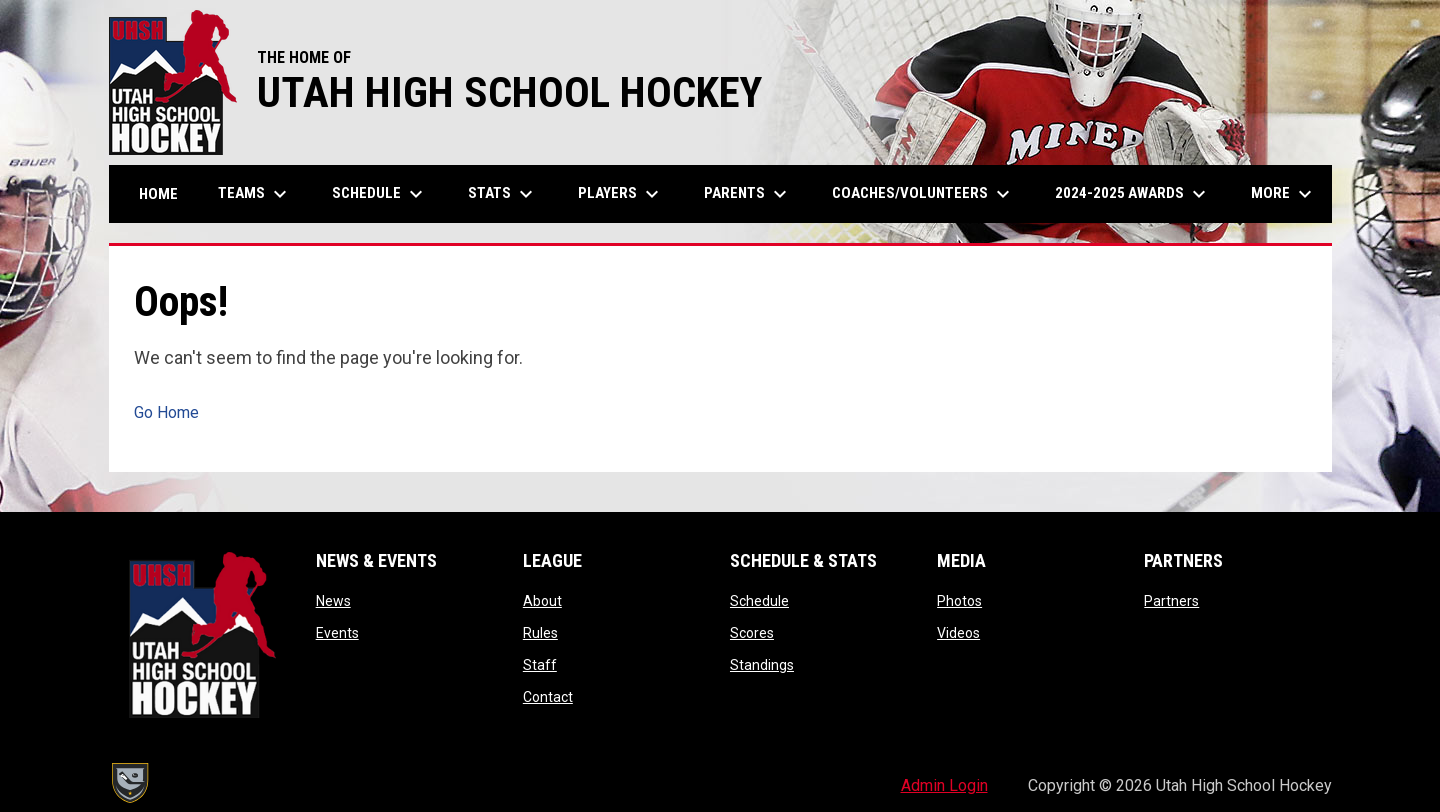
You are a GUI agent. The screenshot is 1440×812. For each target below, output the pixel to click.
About (542, 601)
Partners (1171, 601)
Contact (548, 697)
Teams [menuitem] (255, 194)
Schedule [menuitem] (380, 194)
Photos (959, 601)
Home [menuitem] (158, 194)
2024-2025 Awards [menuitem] (1133, 194)
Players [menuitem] (621, 194)
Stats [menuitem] (503, 194)
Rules (540, 633)
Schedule (759, 601)
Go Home (166, 412)
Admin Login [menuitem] (944, 785)
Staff (540, 665)
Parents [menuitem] (748, 194)
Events (337, 633)
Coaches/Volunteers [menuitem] (923, 194)
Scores (752, 633)
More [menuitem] (1284, 194)
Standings (762, 665)
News (333, 601)
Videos (958, 633)
